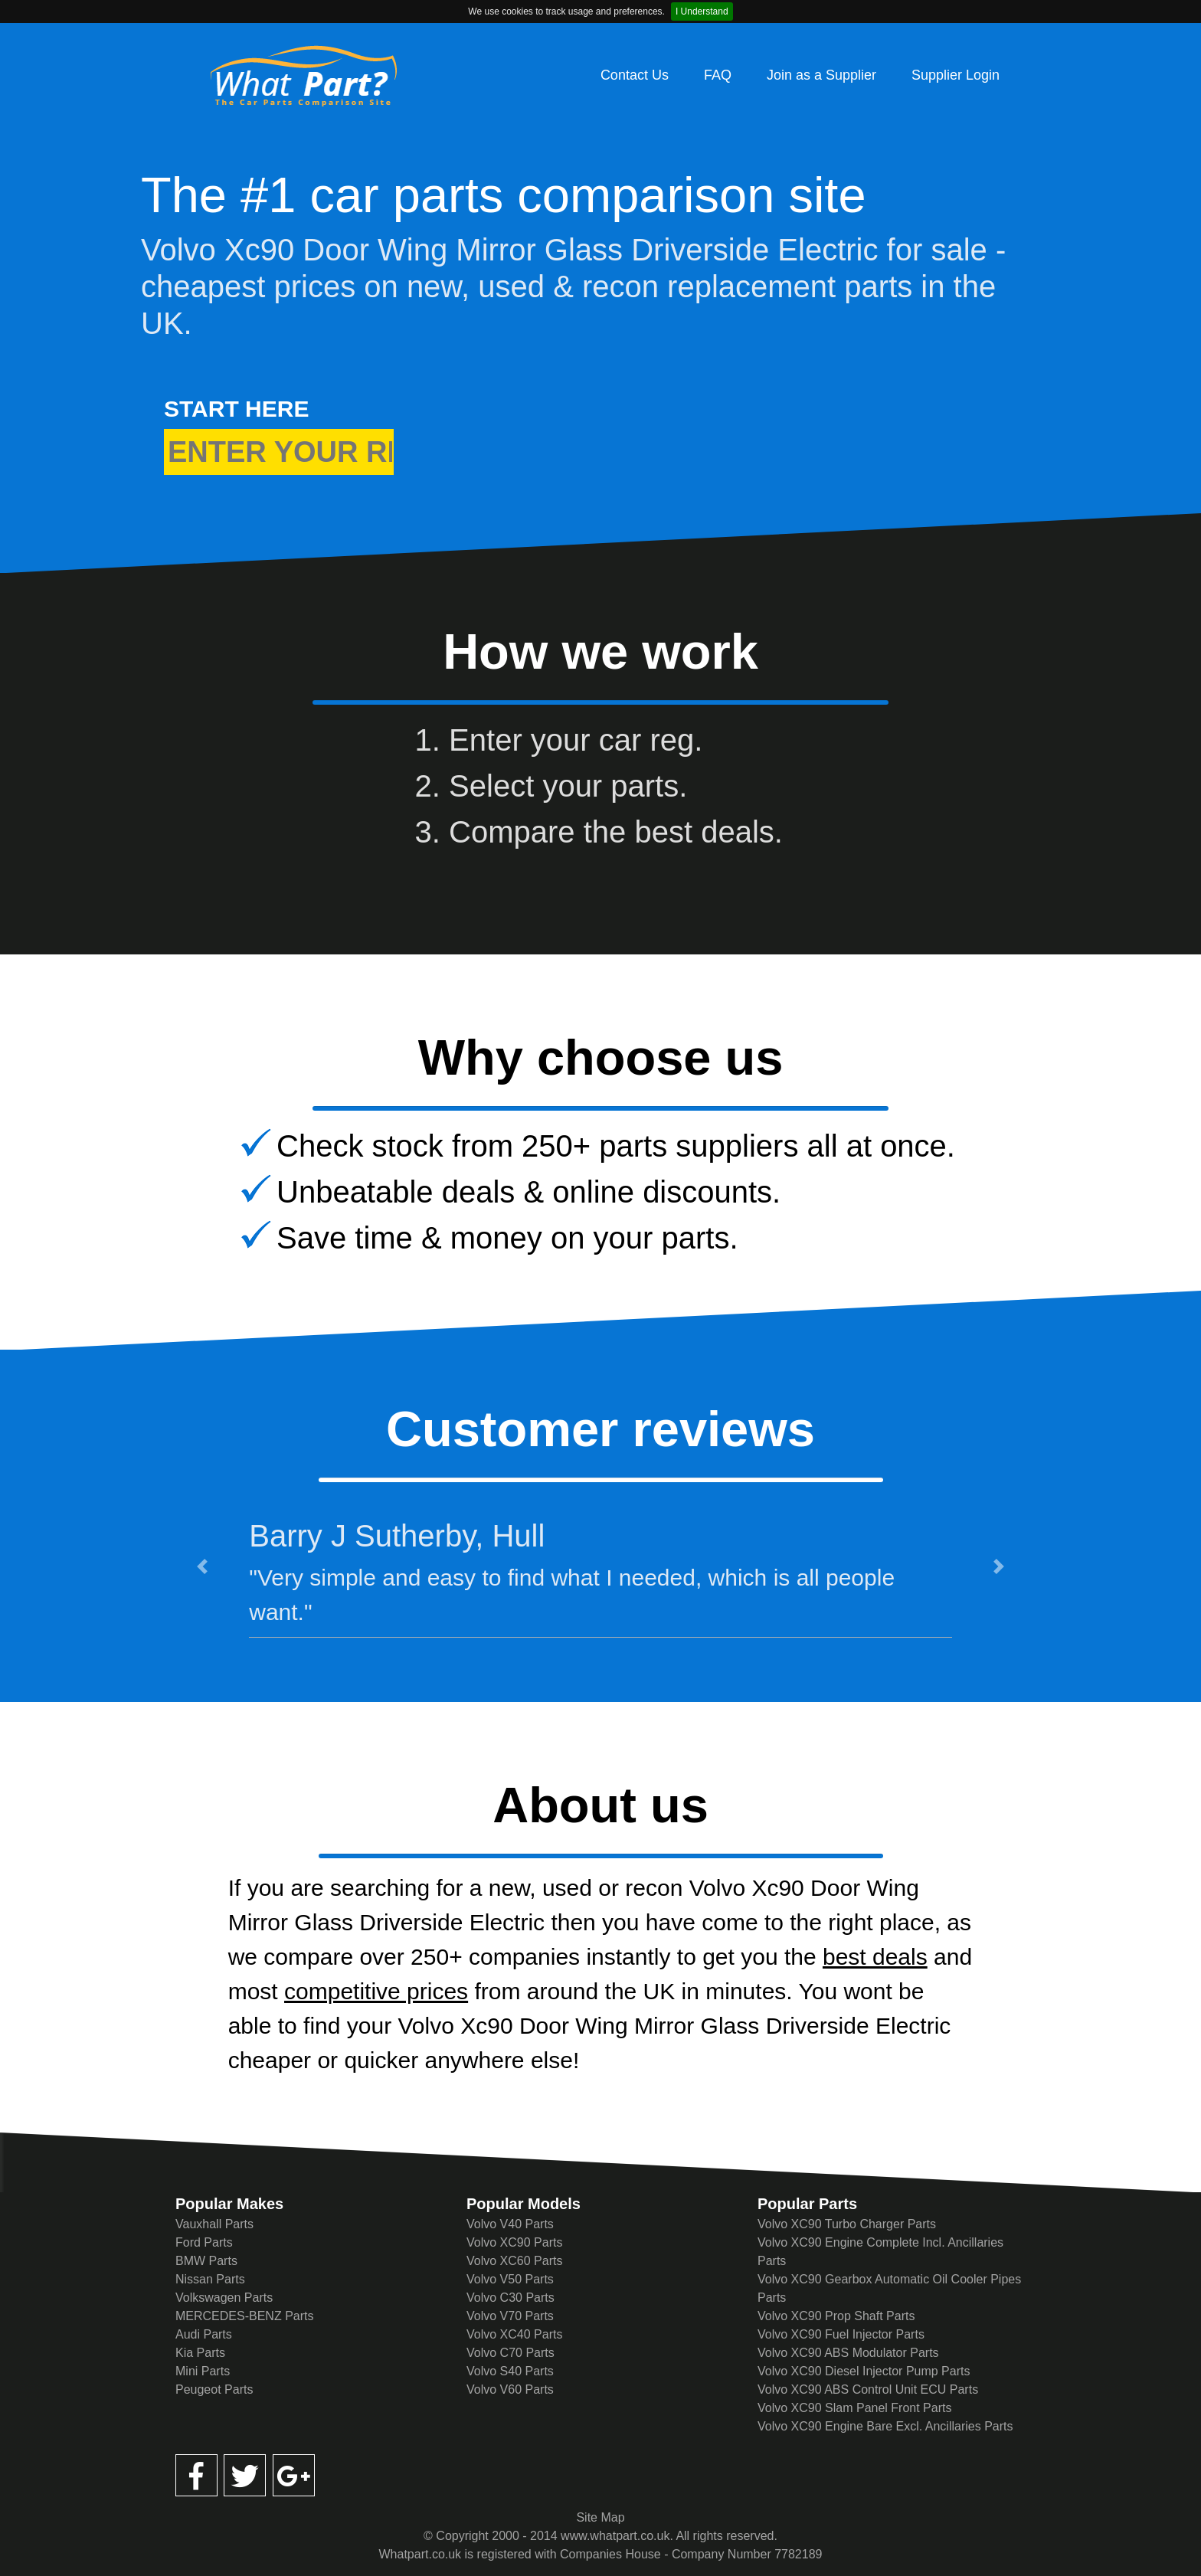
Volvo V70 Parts (510, 2315)
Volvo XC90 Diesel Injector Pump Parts (864, 2371)
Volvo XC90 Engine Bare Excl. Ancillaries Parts (885, 2426)
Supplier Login (955, 75)
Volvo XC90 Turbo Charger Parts (847, 2224)
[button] (202, 1566)
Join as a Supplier (821, 75)
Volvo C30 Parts (510, 2297)
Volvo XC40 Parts (514, 2334)
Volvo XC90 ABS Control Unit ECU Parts (868, 2389)
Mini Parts (202, 2371)
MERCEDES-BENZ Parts (244, 2315)
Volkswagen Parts (224, 2297)
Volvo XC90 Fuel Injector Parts (841, 2334)
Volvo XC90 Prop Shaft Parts (836, 2315)
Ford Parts (204, 2242)
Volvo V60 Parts (510, 2389)
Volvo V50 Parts (510, 2279)
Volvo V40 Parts (510, 2224)
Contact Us (634, 75)
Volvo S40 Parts (510, 2371)
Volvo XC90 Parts (514, 2242)
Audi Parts (203, 2334)
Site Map (600, 2517)
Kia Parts (200, 2352)
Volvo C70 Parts (510, 2352)
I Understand (702, 11)
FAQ (717, 75)
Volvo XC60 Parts (514, 2260)
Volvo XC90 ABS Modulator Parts (848, 2352)
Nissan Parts (210, 2279)
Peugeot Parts (214, 2389)
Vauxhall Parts (214, 2224)
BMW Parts (206, 2260)
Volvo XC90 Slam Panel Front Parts (854, 2407)
